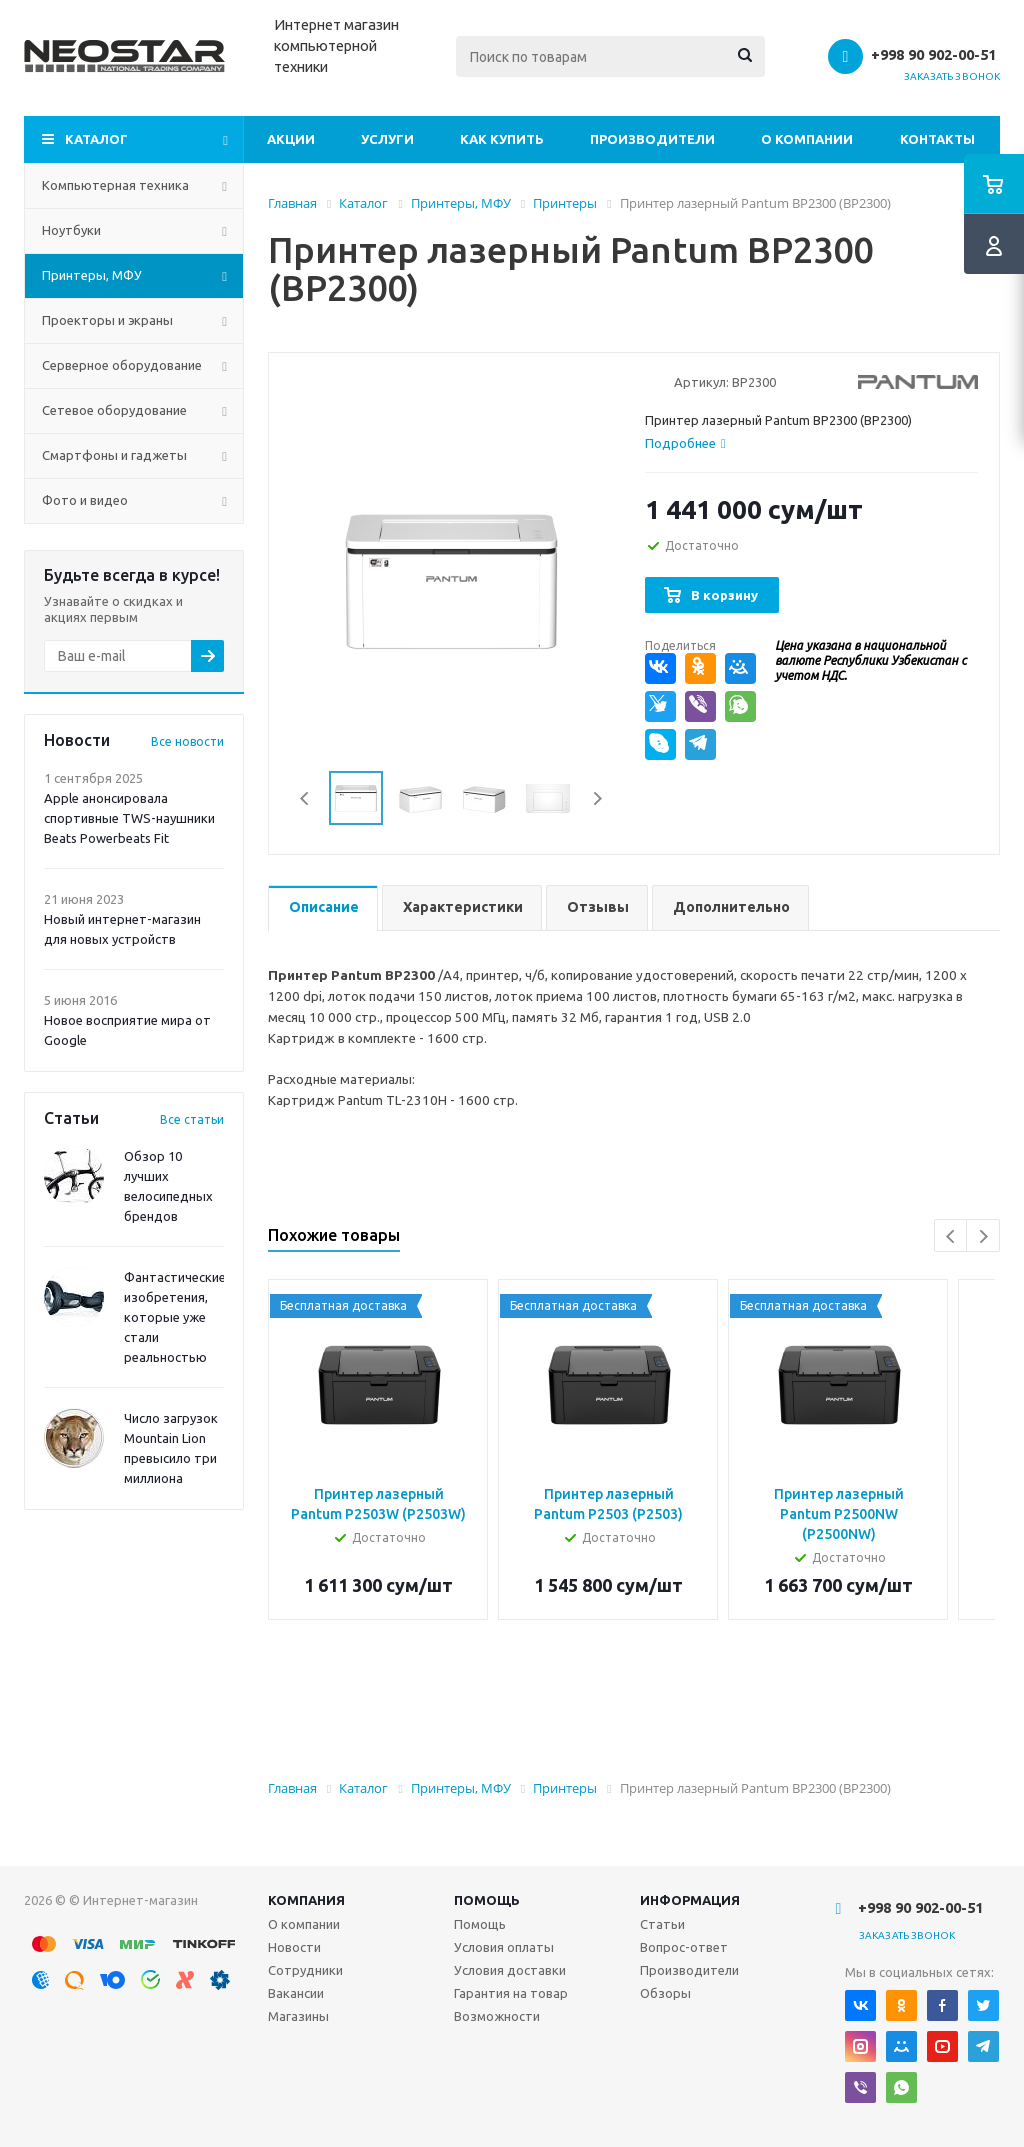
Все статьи (192, 1119)
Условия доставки (510, 1970)
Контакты (937, 139)
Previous (305, 798)
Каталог (96, 139)
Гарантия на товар (511, 1993)
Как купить (502, 139)
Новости (294, 1947)
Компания (306, 1900)
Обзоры (665, 1993)
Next (597, 798)
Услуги (387, 139)
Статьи (662, 1924)
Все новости (187, 741)
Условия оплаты (504, 1947)
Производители (652, 139)
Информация (690, 1900)
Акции (291, 139)
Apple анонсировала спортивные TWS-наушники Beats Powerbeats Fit (129, 818)
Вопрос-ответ (684, 1947)
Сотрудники (305, 1970)
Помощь (487, 1900)
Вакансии (296, 1993)
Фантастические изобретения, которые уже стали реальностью (175, 1317)
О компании (807, 139)
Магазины (298, 2016)
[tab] (685, 443)
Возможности (497, 2016)
